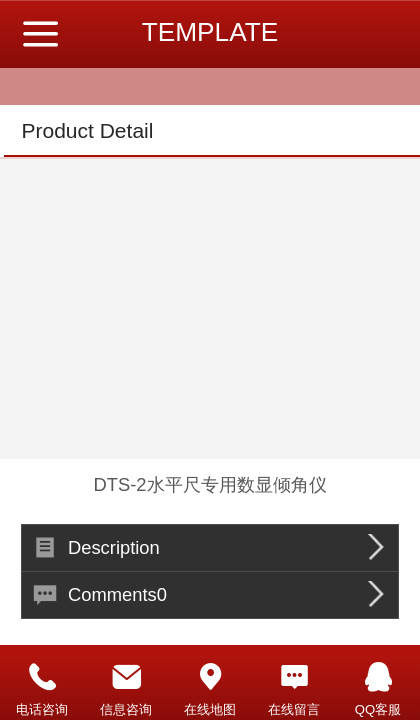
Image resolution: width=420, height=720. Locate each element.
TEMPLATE (210, 32)
